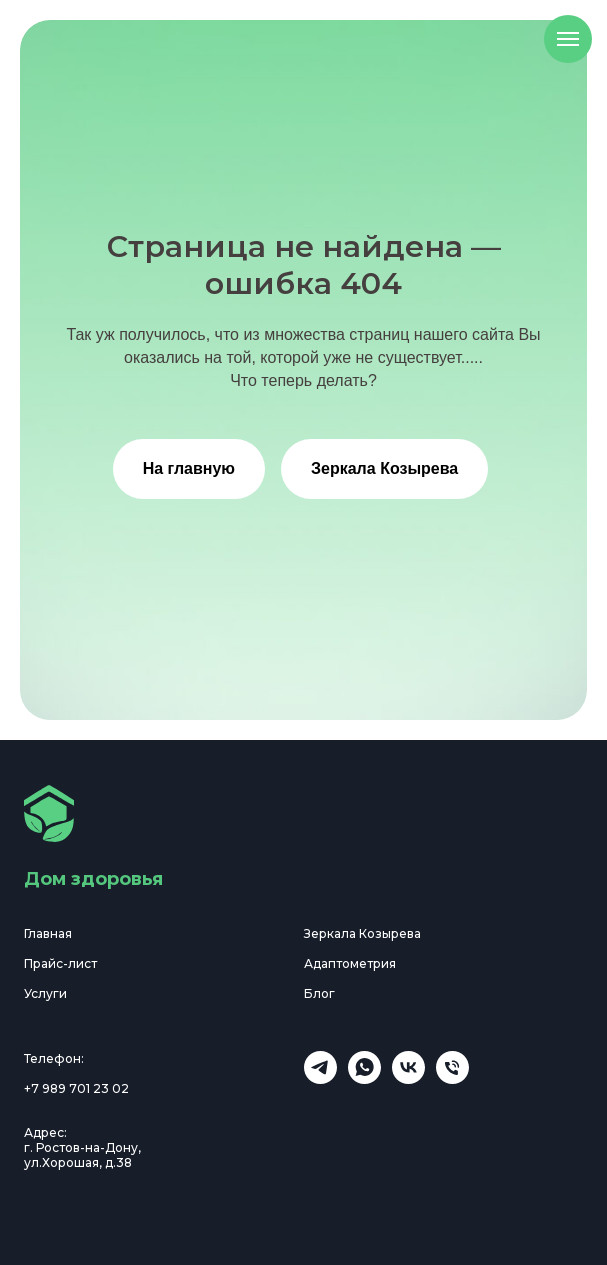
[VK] (408, 1078)
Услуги (45, 993)
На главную (189, 468)
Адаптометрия (350, 963)
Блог (319, 993)
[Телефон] (452, 1078)
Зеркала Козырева (384, 468)
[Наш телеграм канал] (320, 1078)
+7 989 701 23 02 (76, 1088)
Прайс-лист (60, 963)
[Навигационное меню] (568, 39)
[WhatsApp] (364, 1078)
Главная (48, 933)
